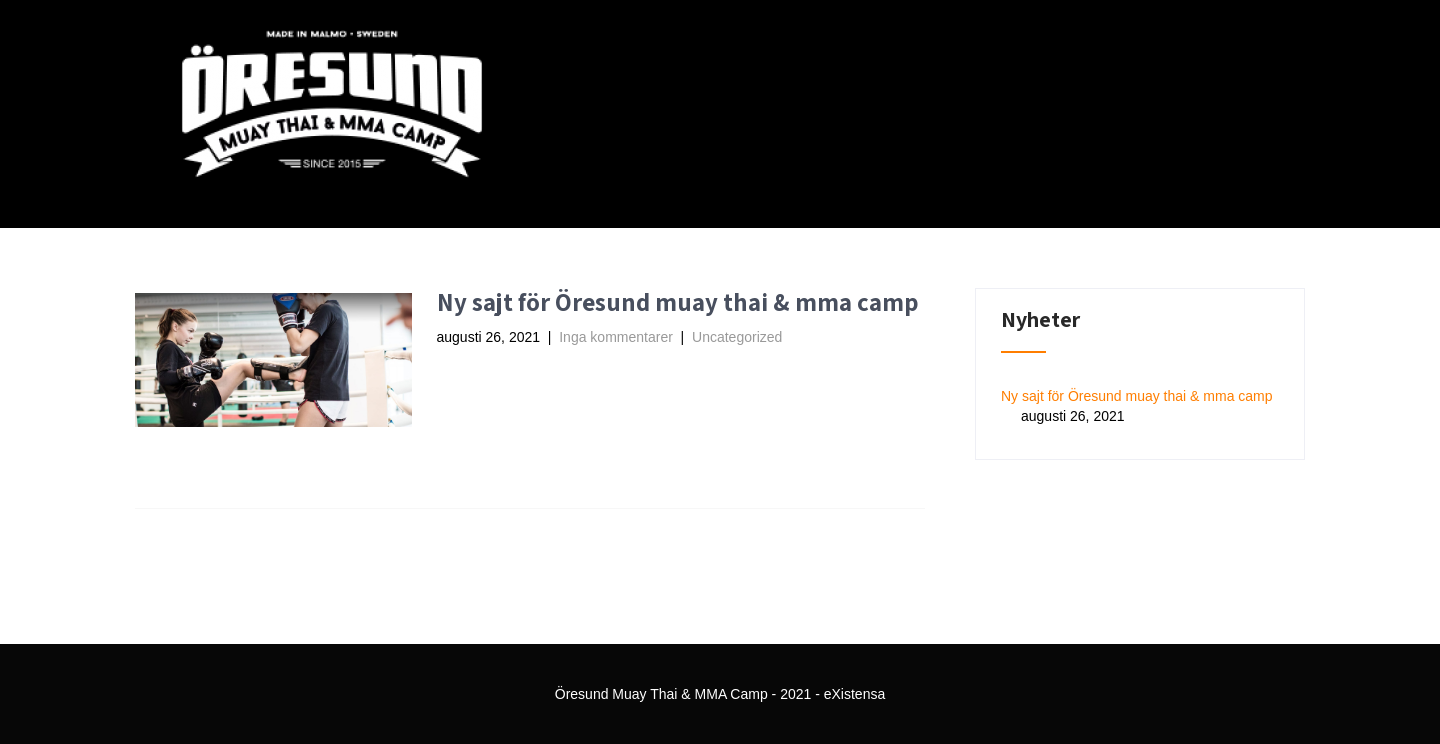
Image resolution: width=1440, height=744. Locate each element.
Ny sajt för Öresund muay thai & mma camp (678, 301)
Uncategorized (737, 337)
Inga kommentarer (616, 337)
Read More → (500, 372)
